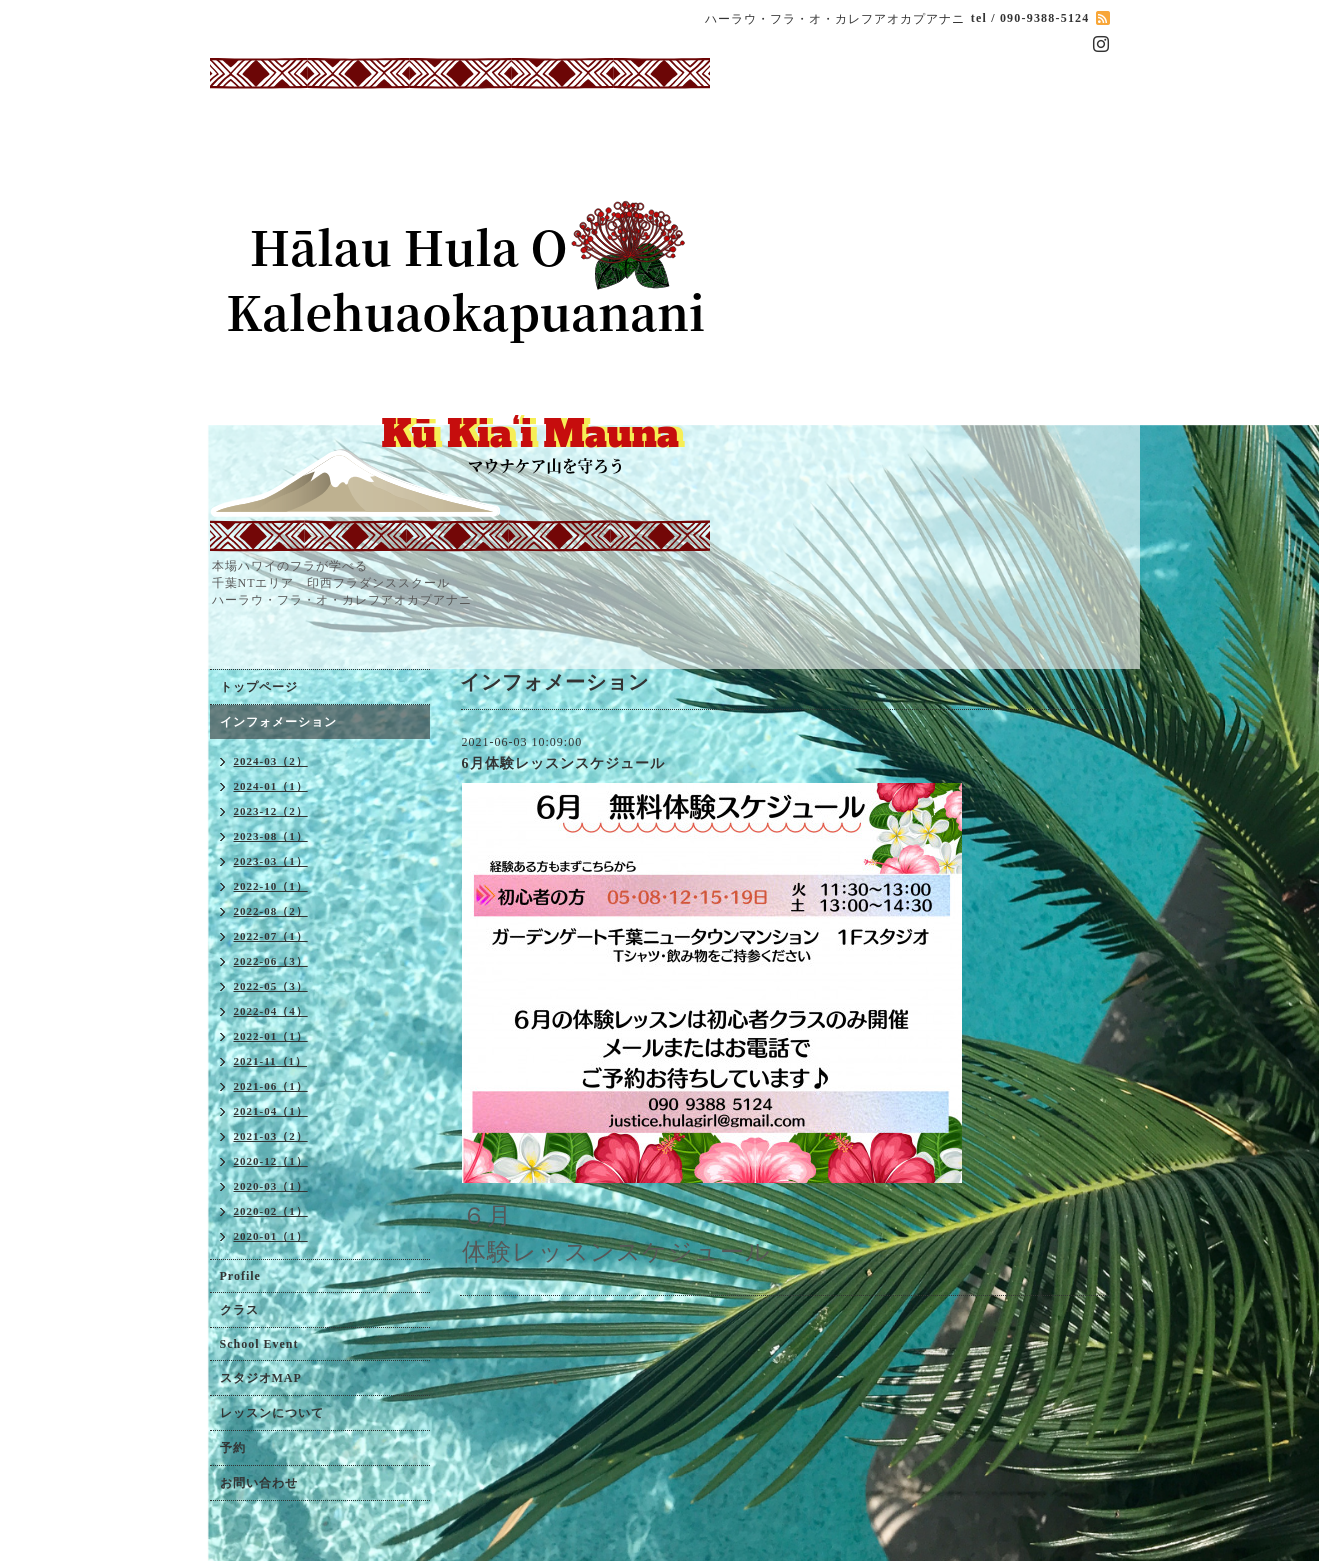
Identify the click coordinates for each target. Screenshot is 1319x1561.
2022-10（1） (271, 886)
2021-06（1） (271, 1086)
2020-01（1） (271, 1236)
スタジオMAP (261, 1378)
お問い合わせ (259, 1483)
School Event (259, 1344)
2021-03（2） (271, 1136)
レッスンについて (272, 1413)
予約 (233, 1448)
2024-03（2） (271, 761)
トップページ (259, 687)
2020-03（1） (271, 1186)
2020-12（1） (271, 1161)
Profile (240, 1276)
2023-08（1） (271, 836)
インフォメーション (278, 722)
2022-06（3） (271, 961)
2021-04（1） (271, 1111)
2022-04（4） (271, 1011)
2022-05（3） (271, 986)
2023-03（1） (271, 861)
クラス (239, 1310)
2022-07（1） (271, 936)
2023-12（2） (271, 811)
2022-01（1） (271, 1036)
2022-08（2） (271, 911)
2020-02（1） (271, 1211)
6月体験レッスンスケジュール (563, 763)
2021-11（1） (271, 1061)
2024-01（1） (271, 786)
